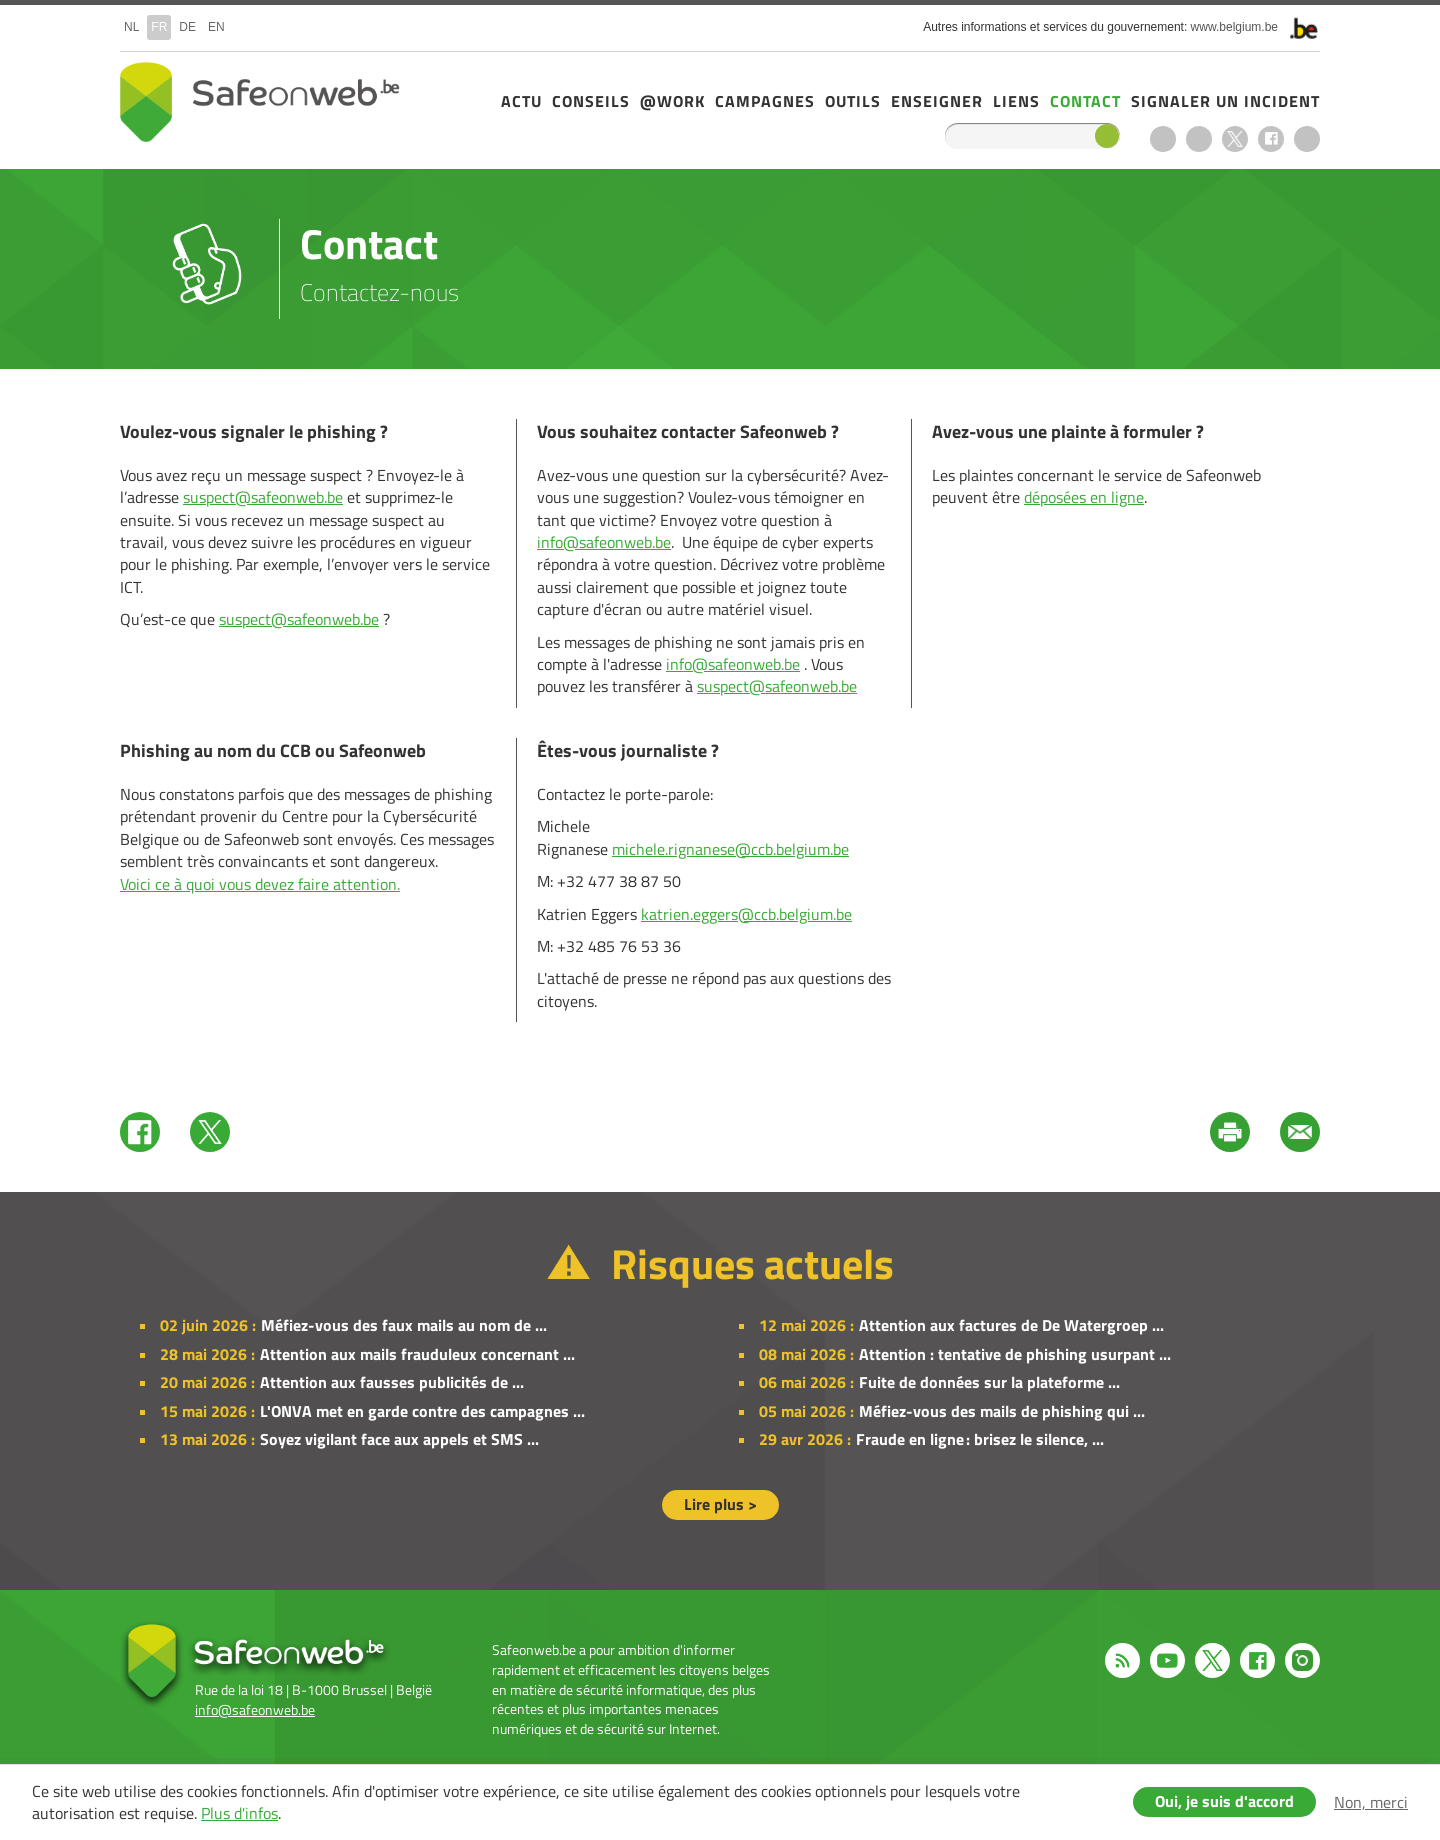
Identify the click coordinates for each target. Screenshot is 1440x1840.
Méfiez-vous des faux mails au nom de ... (404, 1325)
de (187, 27)
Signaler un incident (1225, 101)
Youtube (1199, 139)
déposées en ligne (1084, 497)
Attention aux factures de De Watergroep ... (1011, 1325)
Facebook (1271, 139)
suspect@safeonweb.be (263, 497)
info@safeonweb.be (604, 542)
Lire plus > (720, 1504)
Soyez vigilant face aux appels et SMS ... (399, 1439)
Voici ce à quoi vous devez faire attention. (260, 884)
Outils (853, 101)
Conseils (591, 101)
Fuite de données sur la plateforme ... (989, 1382)
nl (131, 27)
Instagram (1307, 139)
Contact (1085, 101)
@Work (672, 101)
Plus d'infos (239, 1813)
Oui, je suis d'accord (1224, 1801)
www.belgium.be (1234, 27)
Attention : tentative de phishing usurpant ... (1015, 1354)
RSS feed (1163, 139)
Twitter (210, 1132)
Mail (1300, 1132)
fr (159, 27)
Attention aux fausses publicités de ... (392, 1382)
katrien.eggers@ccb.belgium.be (746, 914)
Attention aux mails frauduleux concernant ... (417, 1354)
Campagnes (765, 101)
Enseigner (937, 101)
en (216, 27)
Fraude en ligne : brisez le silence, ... (980, 1439)
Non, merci (1371, 1802)
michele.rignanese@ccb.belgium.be (730, 849)
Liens (1016, 101)
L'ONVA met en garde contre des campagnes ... (422, 1411)
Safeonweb (260, 102)
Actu (521, 101)
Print (1230, 1132)
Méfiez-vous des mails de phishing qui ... (1002, 1411)
